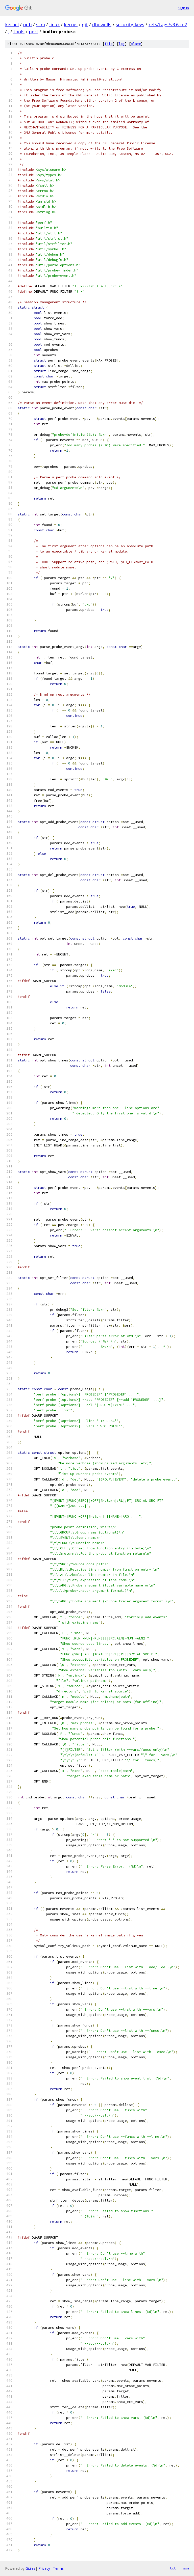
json (185, 2568)
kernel (12, 24)
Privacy (44, 2568)
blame (136, 44)
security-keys (130, 24)
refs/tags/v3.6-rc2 (168, 24)
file (109, 44)
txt (173, 2568)
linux (54, 24)
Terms (58, 2568)
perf (33, 32)
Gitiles (30, 2568)
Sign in (183, 8)
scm (40, 24)
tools (19, 32)
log (122, 44)
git (85, 24)
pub (27, 24)
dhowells (101, 24)
